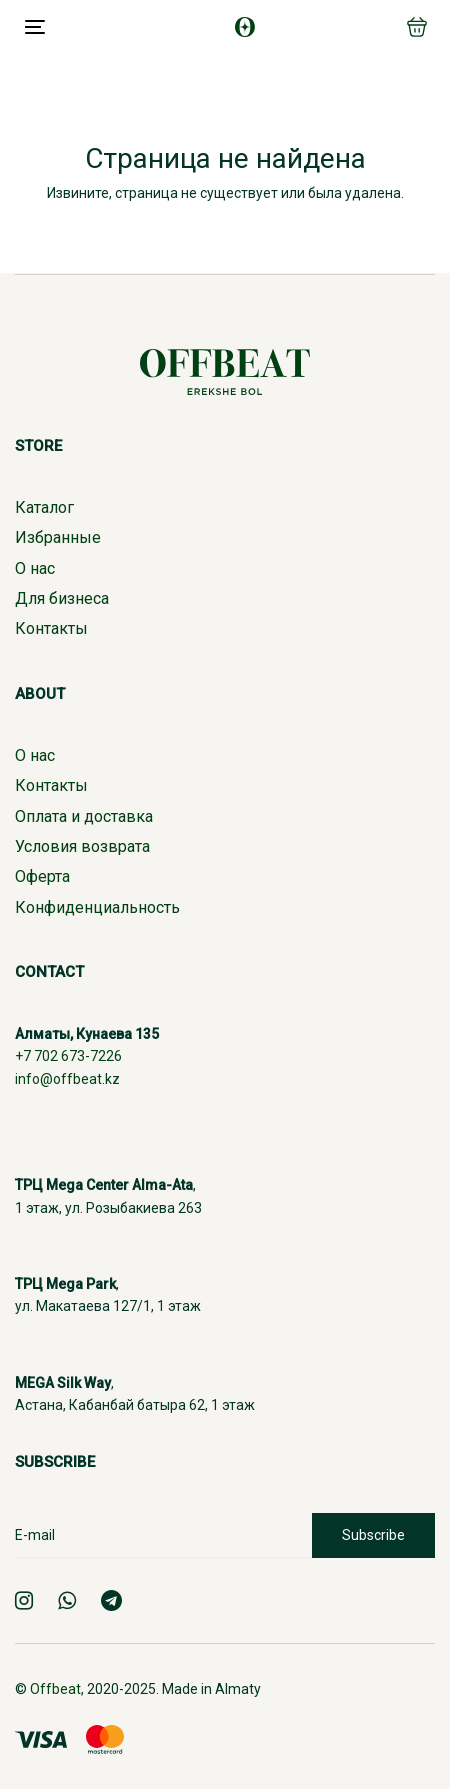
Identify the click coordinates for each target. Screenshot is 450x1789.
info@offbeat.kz (67, 1079)
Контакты (51, 628)
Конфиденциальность (97, 907)
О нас (35, 568)
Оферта (42, 876)
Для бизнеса (62, 598)
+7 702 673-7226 (68, 1056)
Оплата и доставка (84, 816)
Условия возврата (82, 846)
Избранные (58, 537)
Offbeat (55, 1689)
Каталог (44, 507)
